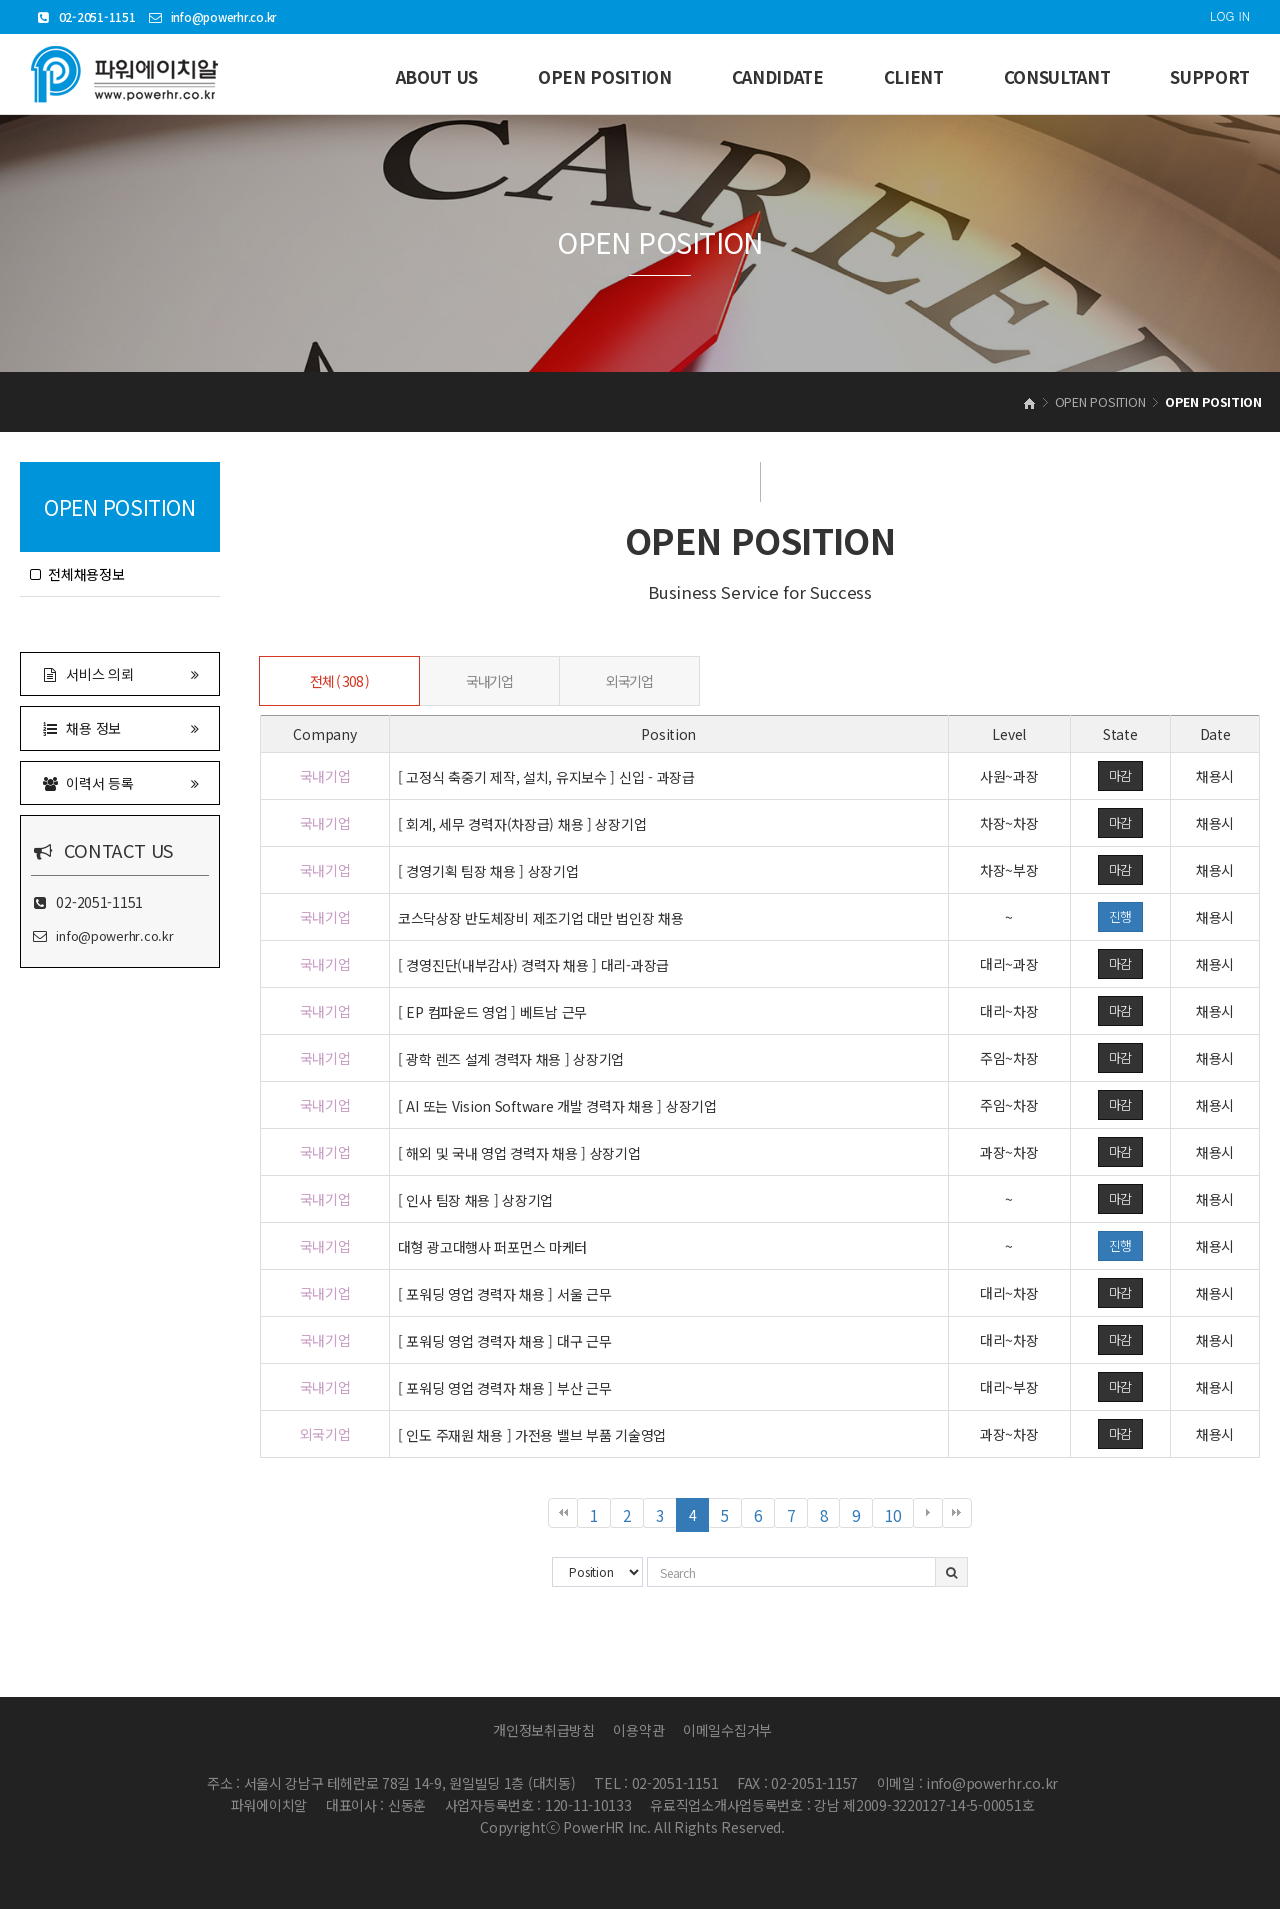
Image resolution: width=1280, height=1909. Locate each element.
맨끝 (957, 1513)
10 (899, 1515)
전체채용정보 (77, 574)
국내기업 (489, 681)
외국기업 (629, 681)
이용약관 (638, 1730)
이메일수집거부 (727, 1730)
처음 (563, 1513)
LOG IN (1230, 15)
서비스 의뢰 (120, 673)
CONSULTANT (1057, 77)
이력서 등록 (120, 782)
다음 (928, 1513)
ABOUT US (437, 77)
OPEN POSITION (605, 77)
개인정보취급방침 (544, 1730)
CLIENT (914, 77)
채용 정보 (120, 727)
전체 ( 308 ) (339, 681)
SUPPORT (1210, 77)
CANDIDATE (778, 77)
